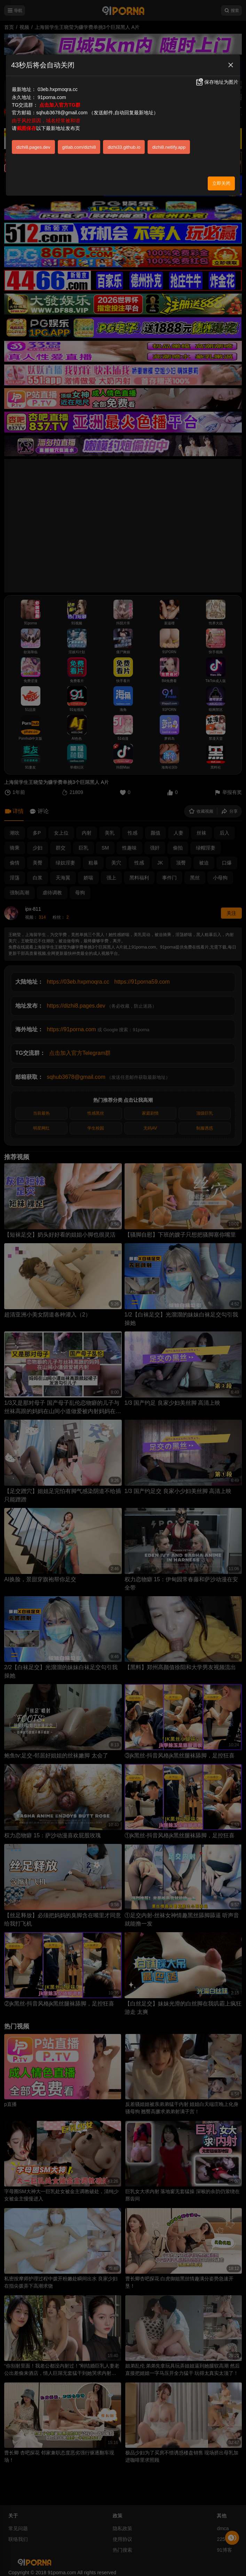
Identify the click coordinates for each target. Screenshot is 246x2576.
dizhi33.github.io (124, 147)
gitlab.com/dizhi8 (79, 147)
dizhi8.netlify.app (168, 147)
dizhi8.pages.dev (33, 147)
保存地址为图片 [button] (216, 82)
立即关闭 (221, 183)
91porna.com (52, 97)
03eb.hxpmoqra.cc (58, 89)
